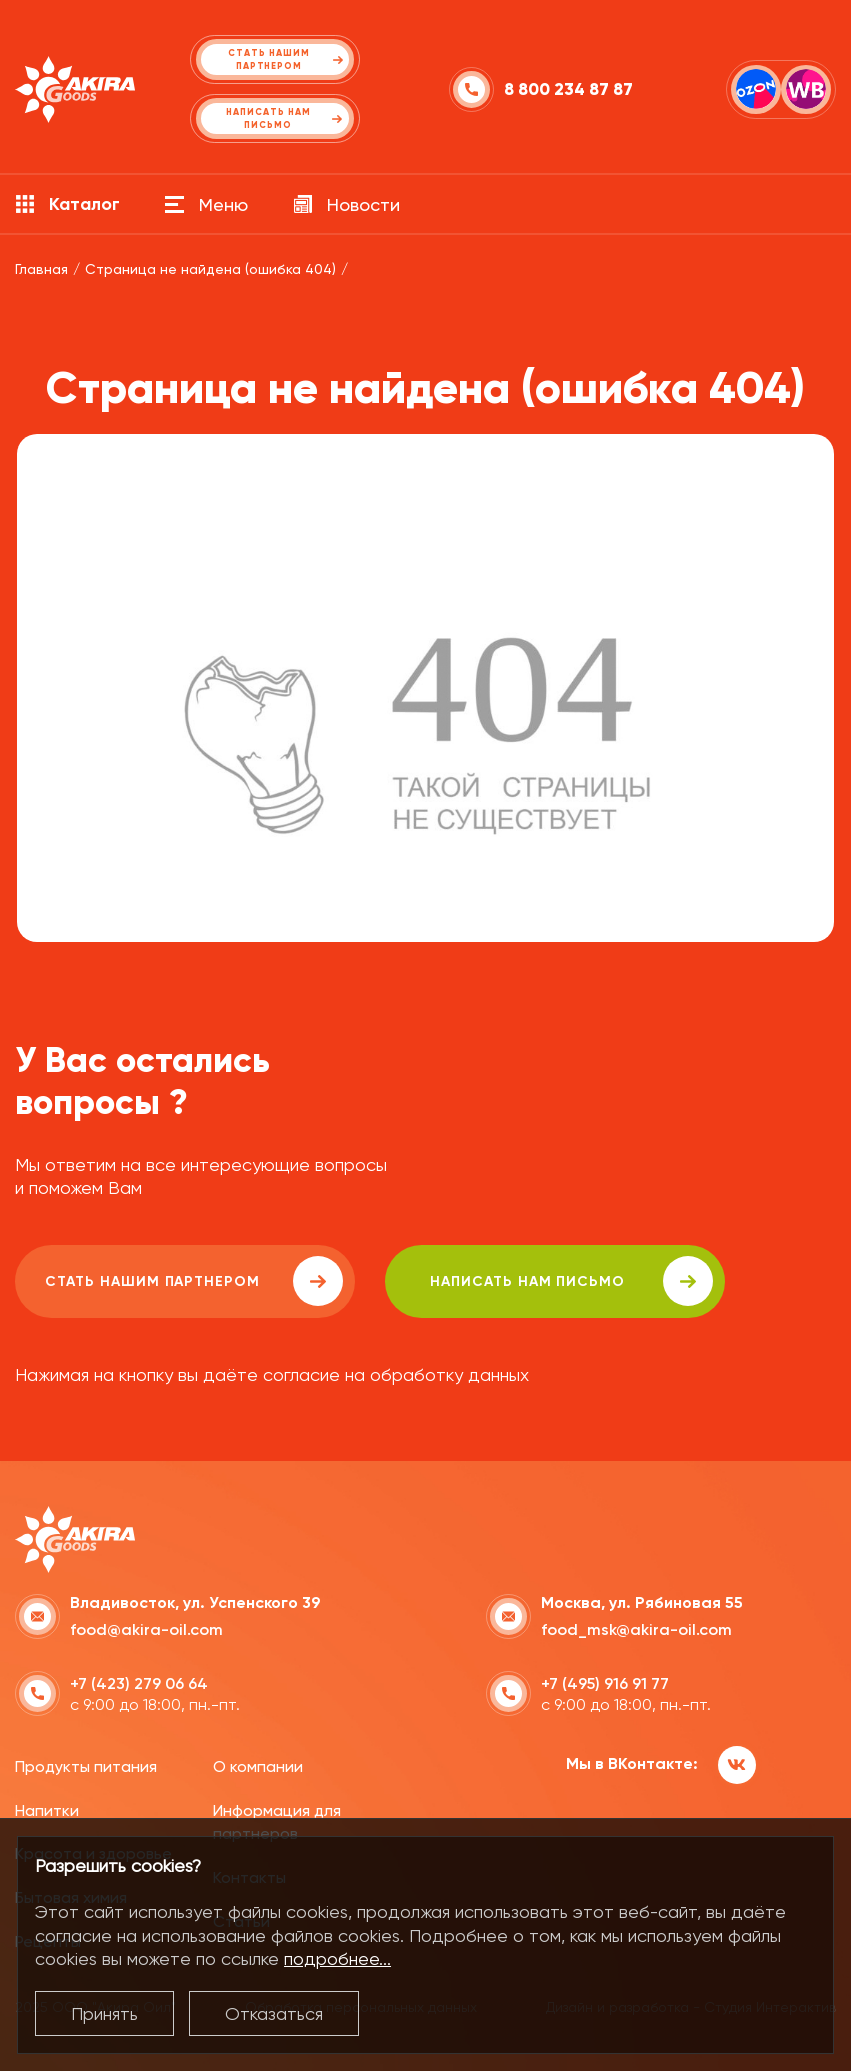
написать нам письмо (571, 1281)
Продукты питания (86, 1766)
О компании (258, 1766)
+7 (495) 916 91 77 (605, 1683)
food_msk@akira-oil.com (636, 1629)
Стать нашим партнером (194, 1281)
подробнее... (337, 1958)
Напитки (47, 1810)
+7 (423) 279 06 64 (139, 1683)
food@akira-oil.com (146, 1629)
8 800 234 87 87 (568, 89)
